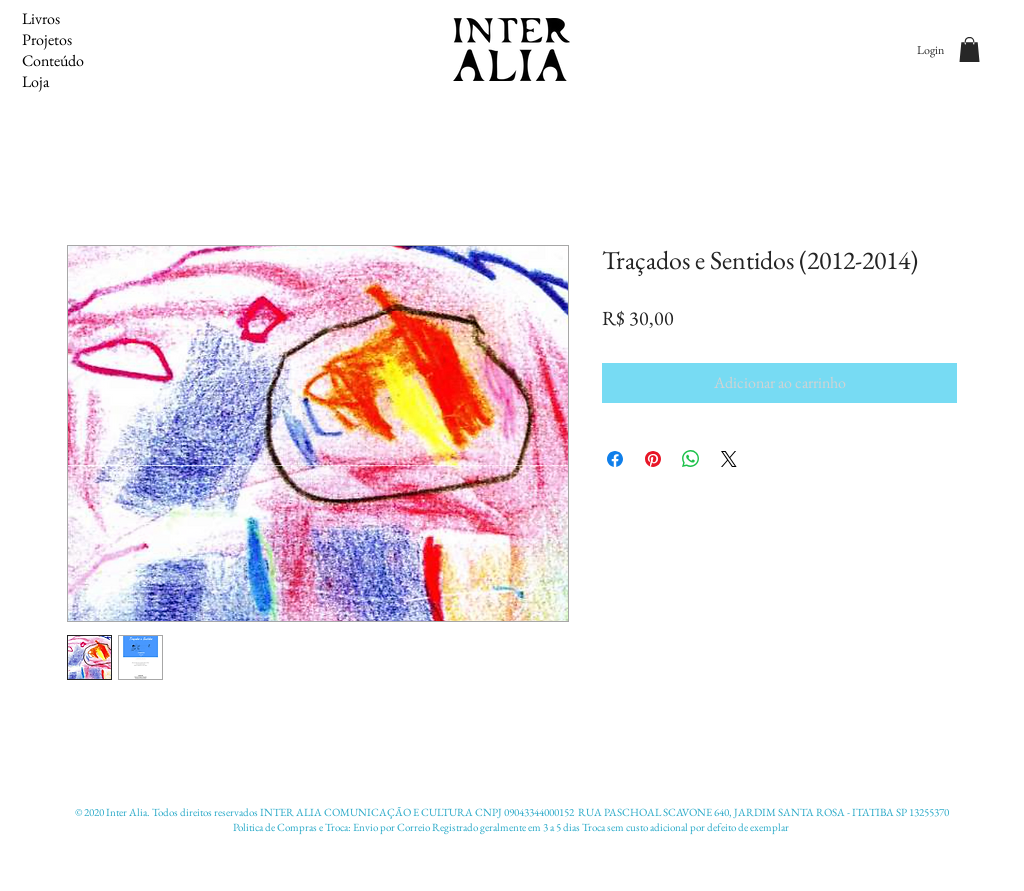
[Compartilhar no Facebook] (615, 459)
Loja (35, 81)
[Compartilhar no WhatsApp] (691, 459)
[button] (969, 49)
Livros (41, 18)
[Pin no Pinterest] (653, 459)
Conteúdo (53, 60)
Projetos (47, 39)
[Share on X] (729, 459)
